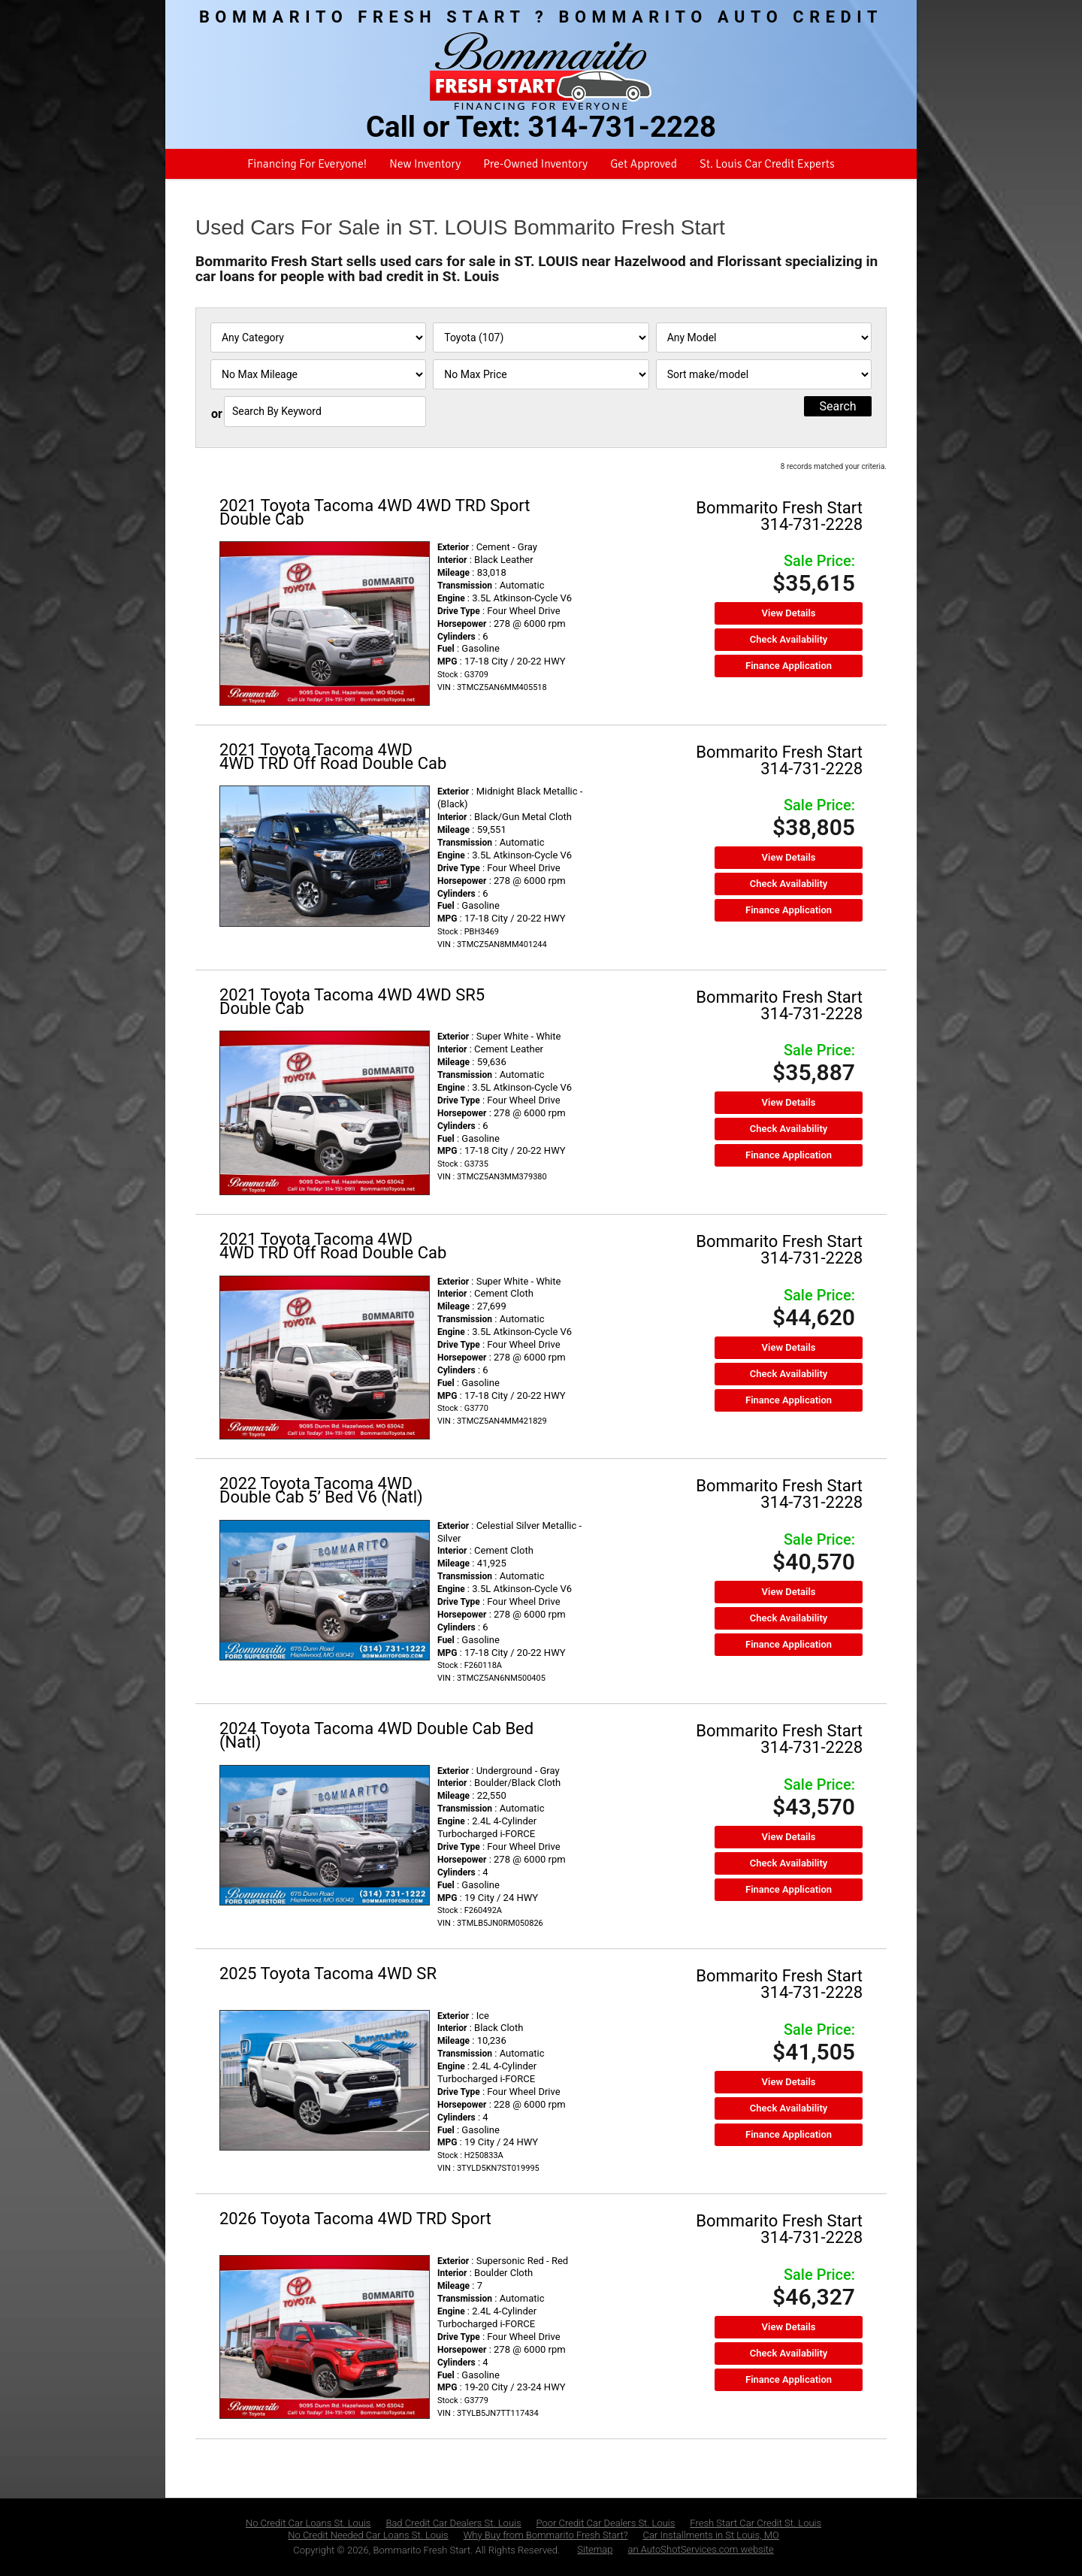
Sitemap (594, 2549)
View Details (789, 613)
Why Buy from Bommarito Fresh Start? (546, 2535)
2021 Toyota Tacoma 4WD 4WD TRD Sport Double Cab (374, 512)
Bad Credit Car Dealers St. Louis (453, 2523)
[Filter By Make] (540, 337)
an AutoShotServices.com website (701, 2549)
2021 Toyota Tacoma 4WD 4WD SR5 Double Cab (352, 1001)
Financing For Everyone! (307, 163)
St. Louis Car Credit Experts (767, 163)
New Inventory (425, 163)
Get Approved (643, 163)
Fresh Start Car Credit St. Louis (755, 2523)
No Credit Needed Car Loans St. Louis (368, 2535)
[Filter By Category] (318, 337)
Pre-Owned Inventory (535, 163)
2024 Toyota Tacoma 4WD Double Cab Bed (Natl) (376, 1735)
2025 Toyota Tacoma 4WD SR (328, 1973)
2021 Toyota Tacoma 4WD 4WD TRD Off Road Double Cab (332, 756)
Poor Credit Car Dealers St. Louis (605, 2523)
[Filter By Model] (764, 337)
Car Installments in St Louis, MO (711, 2535)
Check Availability (788, 639)
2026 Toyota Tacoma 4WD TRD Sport (355, 2218)
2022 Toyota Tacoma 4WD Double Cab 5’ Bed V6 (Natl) (321, 1490)
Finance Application (788, 665)
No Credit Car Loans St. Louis (308, 2523)
